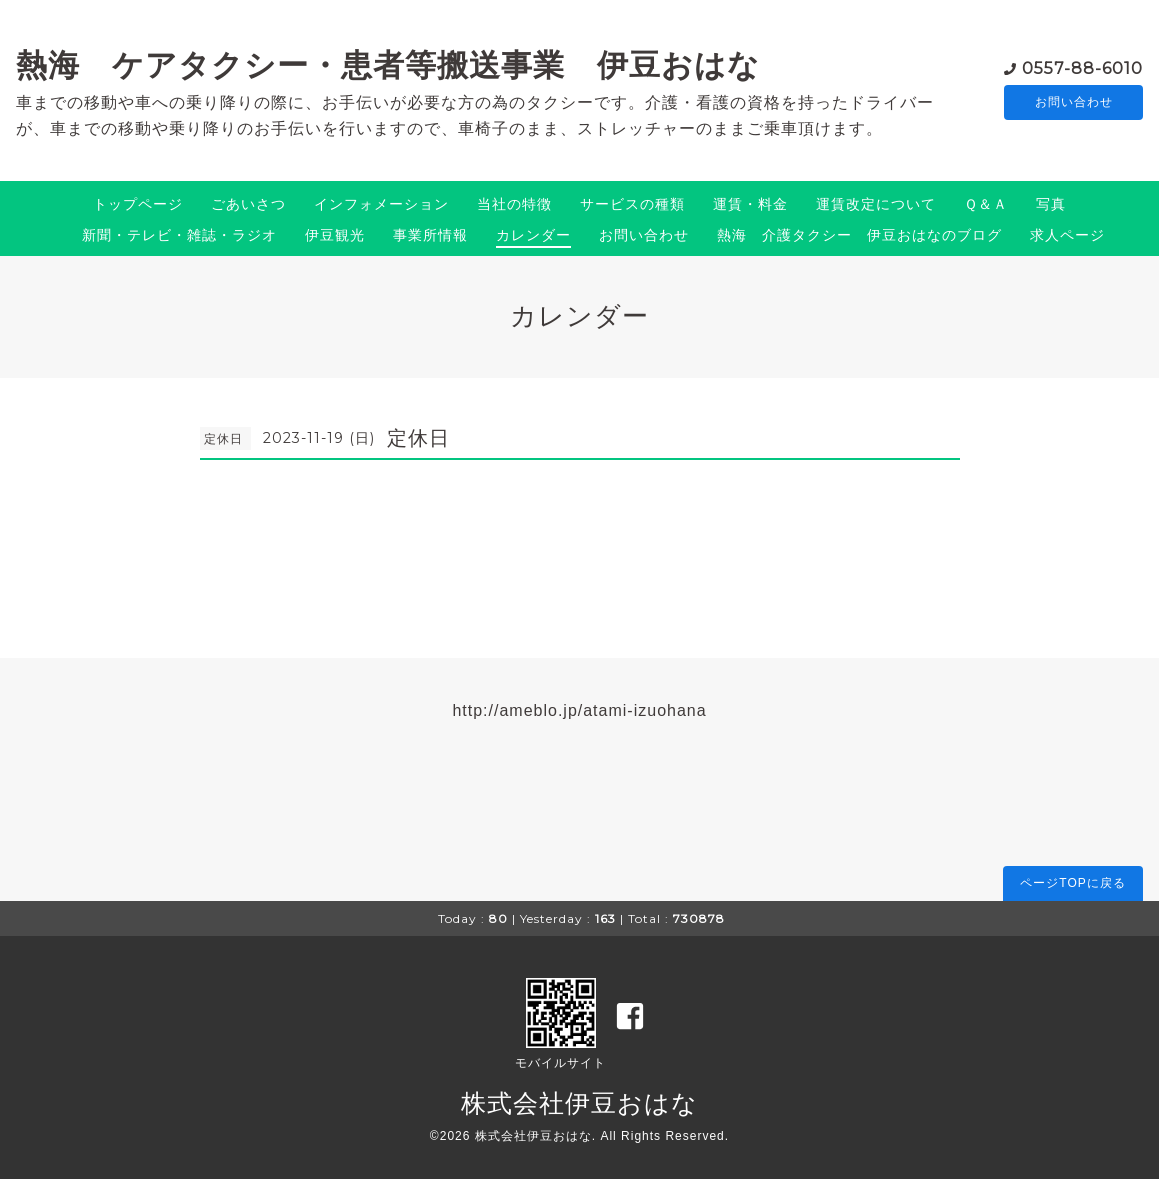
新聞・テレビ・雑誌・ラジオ (179, 235)
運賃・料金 (750, 204)
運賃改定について (876, 204)
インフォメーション (381, 204)
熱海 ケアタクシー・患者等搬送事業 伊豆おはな (388, 65)
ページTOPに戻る (1072, 883)
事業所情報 (430, 235)
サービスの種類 (632, 204)
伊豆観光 (335, 235)
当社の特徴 (514, 204)
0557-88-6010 (1082, 66)
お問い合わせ (1074, 102)
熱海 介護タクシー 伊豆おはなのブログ (859, 235)
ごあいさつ (248, 204)
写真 (1051, 204)
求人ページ (1067, 235)
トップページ (138, 204)
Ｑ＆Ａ (986, 204)
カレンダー (533, 235)
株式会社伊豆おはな (579, 1103)
